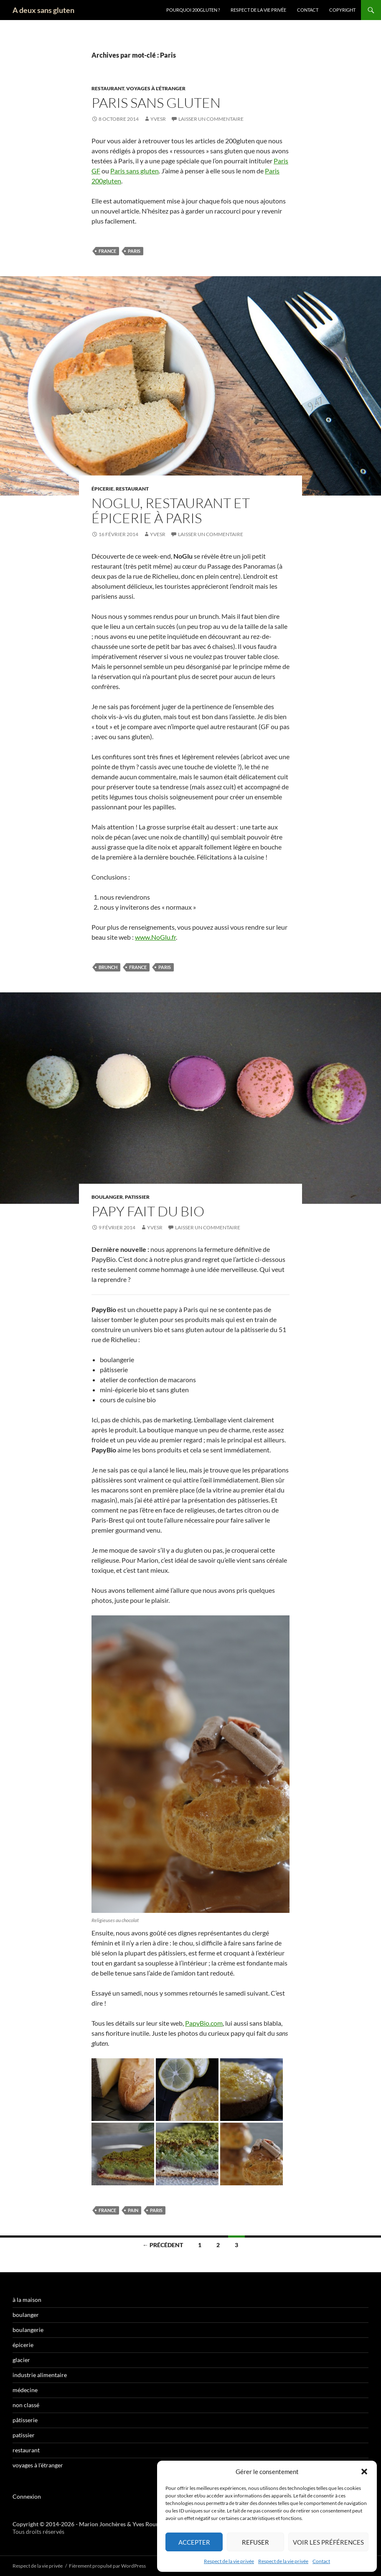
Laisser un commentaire (211, 119)
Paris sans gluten (156, 102)
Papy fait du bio (147, 1211)
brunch (108, 967)
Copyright (342, 10)
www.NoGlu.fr (155, 937)
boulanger (107, 1197)
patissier (137, 1197)
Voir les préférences (328, 2542)
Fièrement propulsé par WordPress (107, 2566)
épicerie (102, 489)
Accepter (194, 2542)
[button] (364, 2471)
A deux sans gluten (43, 10)
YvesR (158, 119)
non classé (26, 2404)
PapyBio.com (204, 2023)
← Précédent (162, 2244)
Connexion (27, 2496)
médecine (25, 2389)
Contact (321, 2561)
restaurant (107, 88)
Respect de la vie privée (229, 2561)
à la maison (27, 2299)
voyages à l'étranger (155, 88)
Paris (134, 251)
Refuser (255, 2542)
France (107, 251)
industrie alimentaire (40, 2374)
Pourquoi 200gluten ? (193, 10)
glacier (21, 2359)
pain (133, 2210)
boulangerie (28, 2329)
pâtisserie (25, 2419)
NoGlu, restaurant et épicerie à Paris (170, 510)
